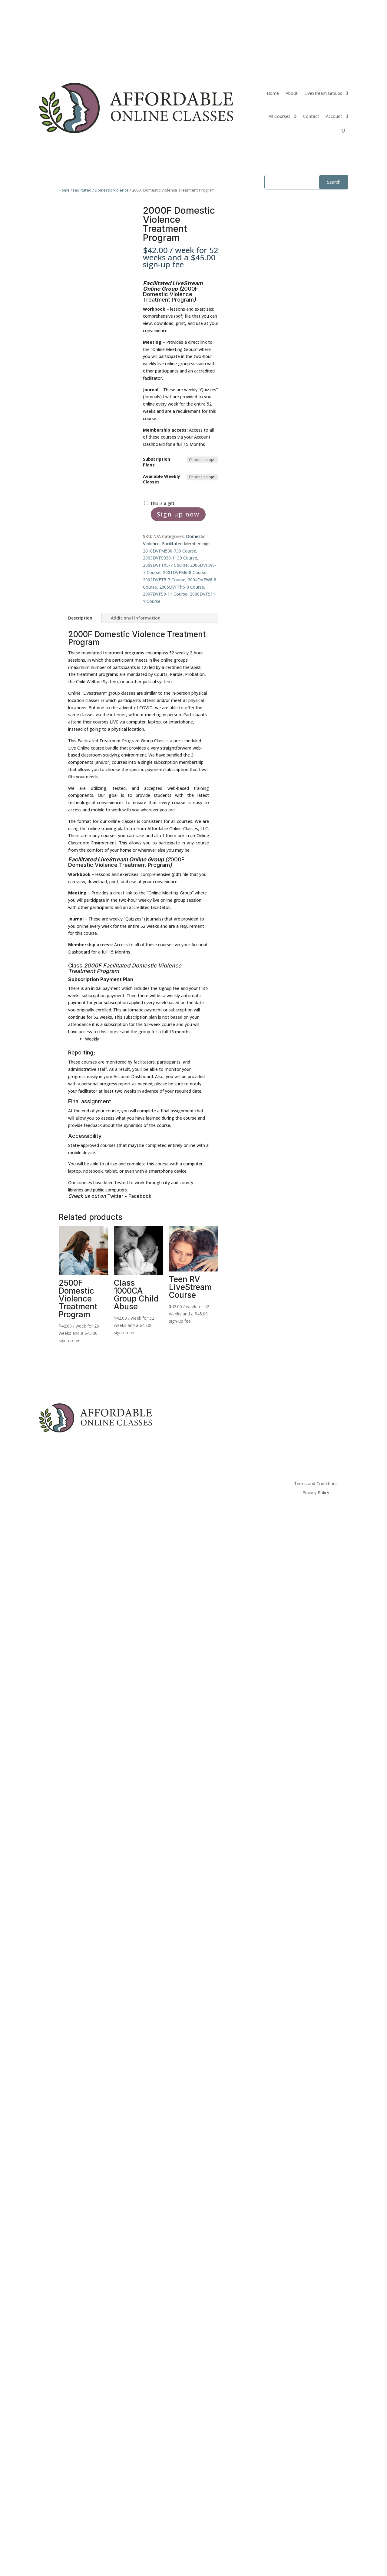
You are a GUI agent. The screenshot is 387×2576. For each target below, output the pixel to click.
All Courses (279, 116)
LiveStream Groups (323, 93)
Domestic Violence (112, 190)
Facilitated (82, 190)
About (292, 93)
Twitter (115, 1196)
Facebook (139, 1196)
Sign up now (178, 514)
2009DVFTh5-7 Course (165, 565)
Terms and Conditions (316, 1484)
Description (80, 618)
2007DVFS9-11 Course (165, 594)
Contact (311, 116)
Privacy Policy (316, 1493)
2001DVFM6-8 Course (185, 572)
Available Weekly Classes (161, 479)
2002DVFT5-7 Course (164, 580)
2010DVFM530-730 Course (169, 551)
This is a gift (162, 503)
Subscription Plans (156, 461)
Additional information (135, 618)
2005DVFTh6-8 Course (181, 587)
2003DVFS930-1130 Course (170, 558)
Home (273, 93)
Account (334, 116)
